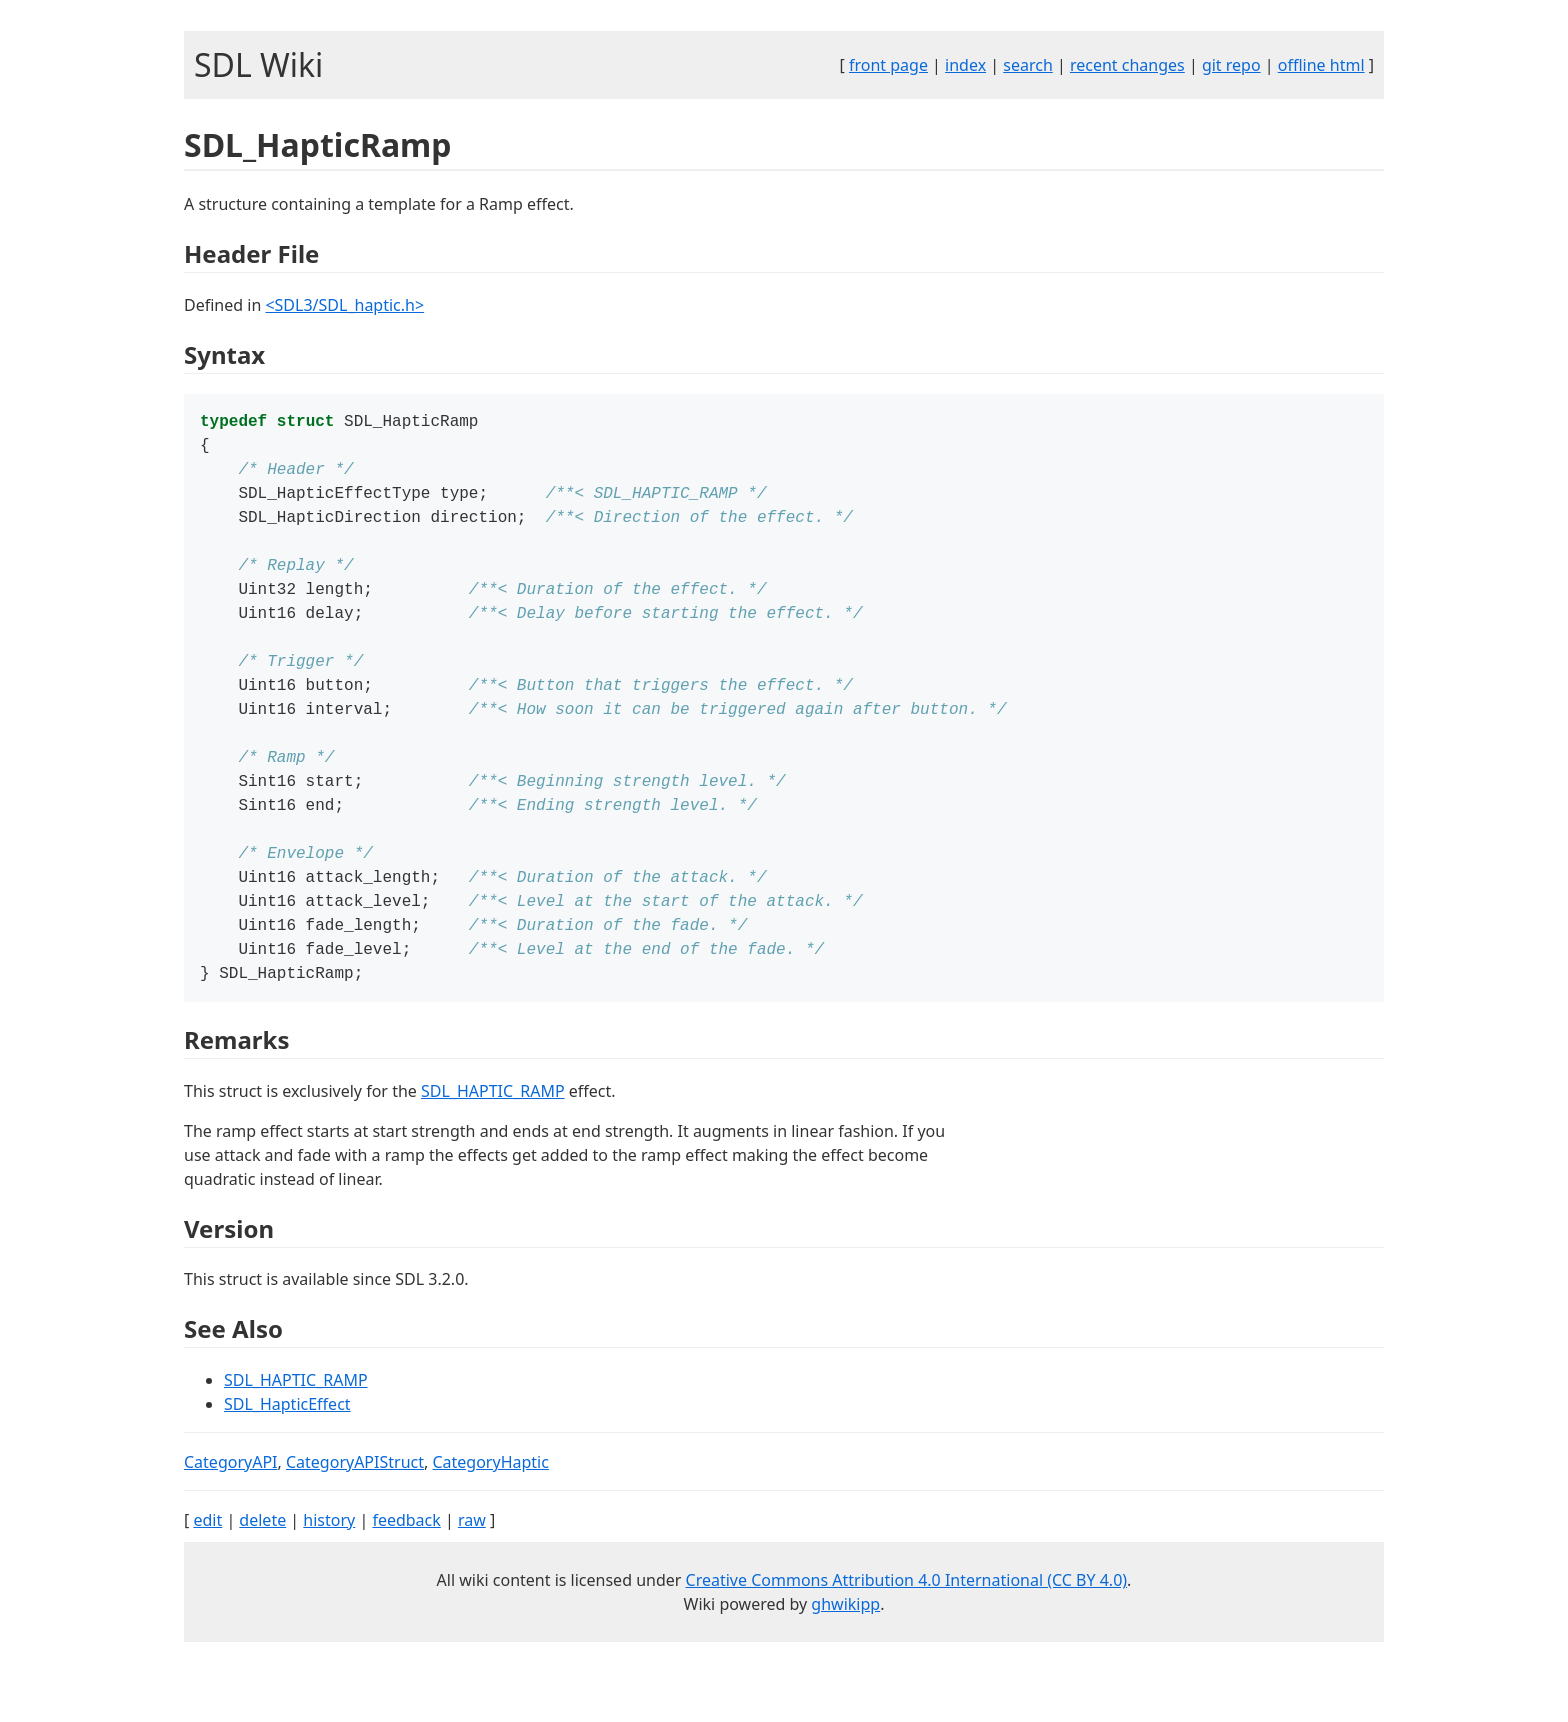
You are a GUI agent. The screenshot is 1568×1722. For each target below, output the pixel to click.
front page (888, 65)
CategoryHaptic (490, 1510)
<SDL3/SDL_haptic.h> (344, 305)
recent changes (1127, 65)
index (965, 65)
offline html (1321, 65)
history (329, 1568)
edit (207, 1568)
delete (262, 1568)
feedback (406, 1568)
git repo (1231, 65)
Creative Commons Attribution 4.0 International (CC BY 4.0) (907, 1628)
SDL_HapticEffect (287, 1452)
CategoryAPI (231, 1510)
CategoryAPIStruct (355, 1510)
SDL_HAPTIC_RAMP (493, 1139)
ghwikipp (845, 1652)
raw (472, 1568)
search (1028, 65)
